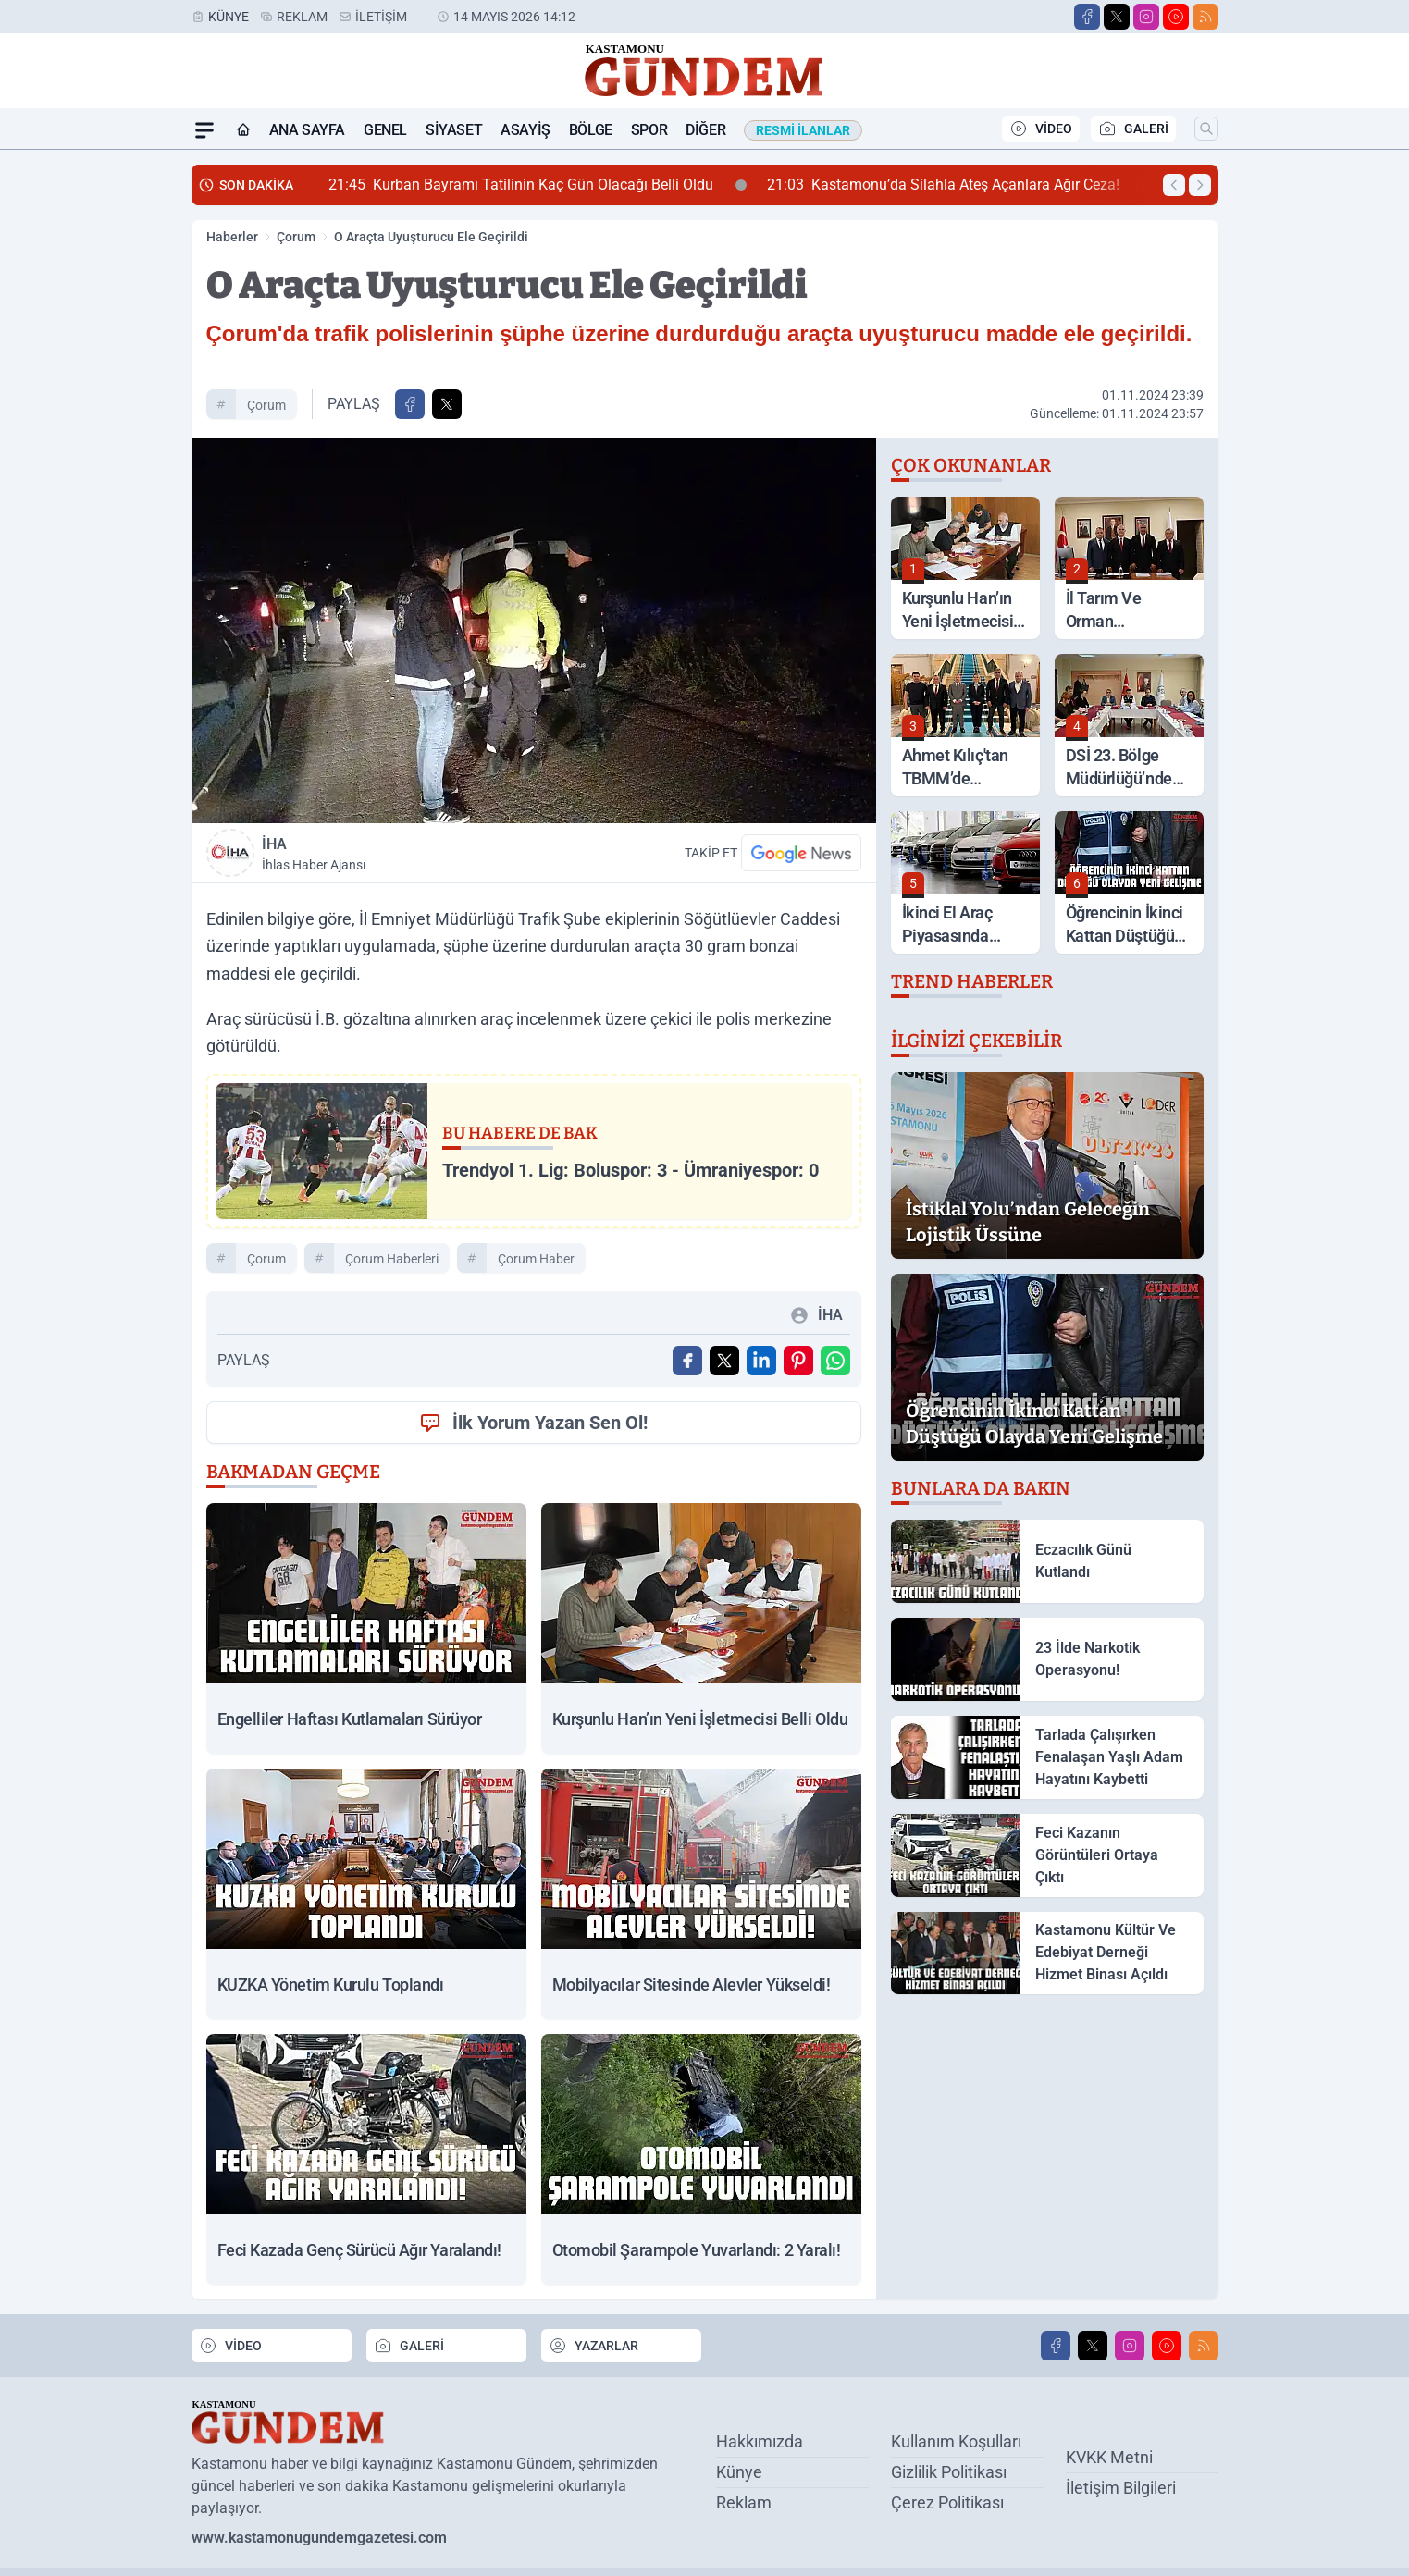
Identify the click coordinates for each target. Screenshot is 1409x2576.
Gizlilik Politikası (949, 2472)
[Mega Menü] (204, 130)
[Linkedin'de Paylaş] (761, 1360)
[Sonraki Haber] (1200, 185)
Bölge (590, 130)
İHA (394, 854)
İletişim (381, 16)
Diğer (705, 130)
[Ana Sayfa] (243, 130)
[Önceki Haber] (1174, 185)
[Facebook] (1087, 17)
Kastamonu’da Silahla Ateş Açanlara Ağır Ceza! (960, 185)
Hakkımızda (759, 2441)
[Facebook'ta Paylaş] (410, 404)
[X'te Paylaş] (447, 404)
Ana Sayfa (307, 130)
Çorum (296, 236)
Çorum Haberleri (392, 1258)
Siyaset (454, 130)
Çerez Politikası (947, 2502)
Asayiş (525, 130)
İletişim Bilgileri (1121, 2487)
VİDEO (1040, 128)
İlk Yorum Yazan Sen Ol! (533, 1422)
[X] (1117, 17)
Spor (649, 130)
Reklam (302, 16)
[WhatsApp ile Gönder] (835, 1360)
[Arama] (1206, 129)
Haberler (232, 236)
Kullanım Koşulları (956, 2441)
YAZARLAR (593, 2345)
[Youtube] (1176, 17)
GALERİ (1133, 128)
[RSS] (1205, 17)
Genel (385, 130)
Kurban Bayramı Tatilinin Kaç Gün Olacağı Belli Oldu (537, 185)
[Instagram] (1146, 17)
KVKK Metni (1109, 2457)
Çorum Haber (536, 1258)
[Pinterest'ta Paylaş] (798, 1360)
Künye (228, 16)
